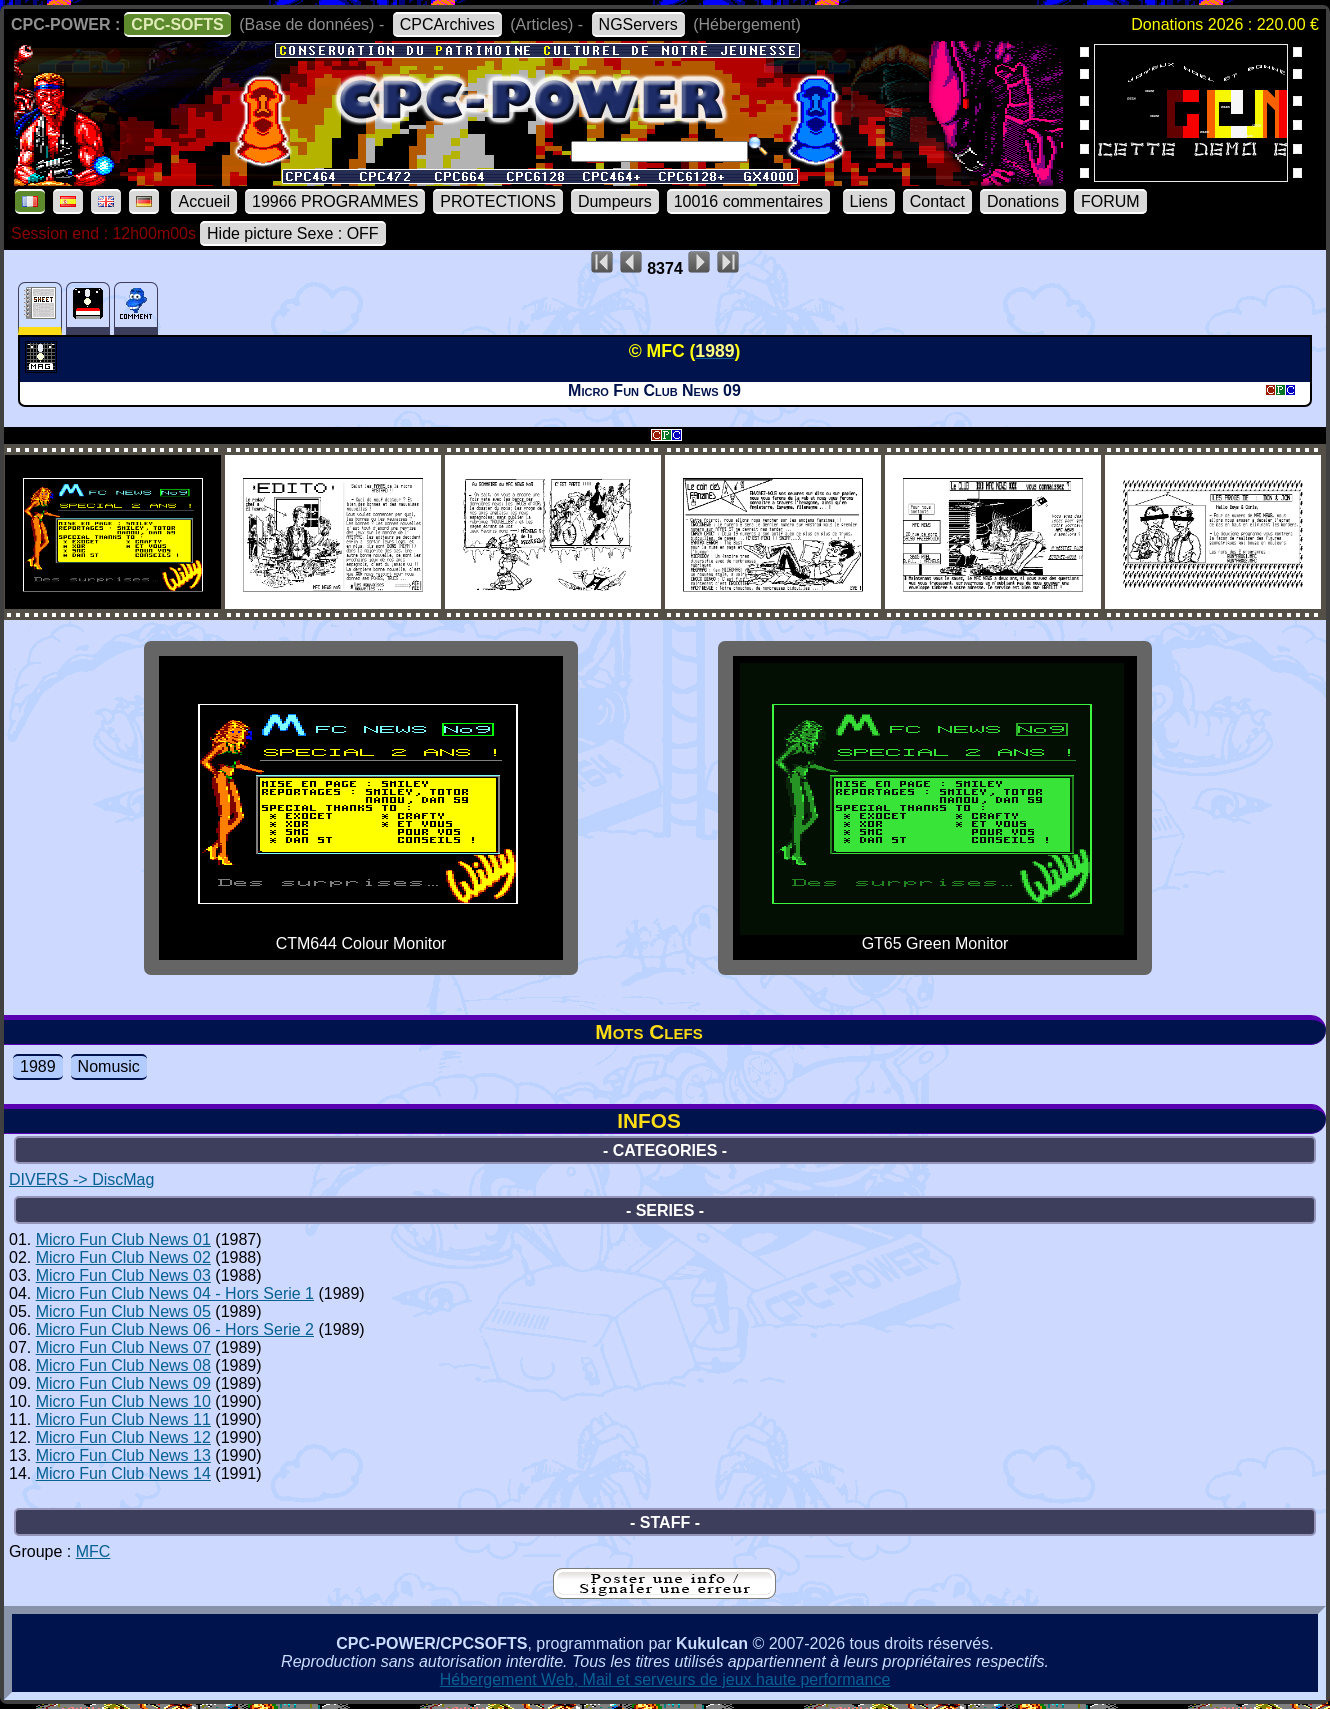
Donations (1023, 201)
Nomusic (109, 1066)
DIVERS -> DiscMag (81, 1179)
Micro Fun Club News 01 (123, 1239)
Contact (937, 201)
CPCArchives (447, 24)
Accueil (204, 201)
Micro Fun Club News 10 (123, 1401)
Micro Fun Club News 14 (123, 1473)
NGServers (638, 24)
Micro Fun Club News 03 (123, 1275)
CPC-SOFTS (177, 24)
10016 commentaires (748, 201)
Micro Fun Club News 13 (123, 1455)
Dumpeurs (615, 201)
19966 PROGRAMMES (335, 201)
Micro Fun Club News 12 (123, 1437)
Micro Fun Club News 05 (123, 1311)
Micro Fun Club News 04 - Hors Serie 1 (175, 1293)
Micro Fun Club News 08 (123, 1365)
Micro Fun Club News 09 (123, 1383)
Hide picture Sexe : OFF (293, 233)
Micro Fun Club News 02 (123, 1257)
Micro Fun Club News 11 (123, 1419)
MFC (93, 1551)
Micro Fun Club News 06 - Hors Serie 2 (175, 1329)
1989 (38, 1066)
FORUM (1110, 201)
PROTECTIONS (498, 201)
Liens (869, 201)
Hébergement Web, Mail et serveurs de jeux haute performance (665, 1679)
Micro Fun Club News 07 (123, 1347)
